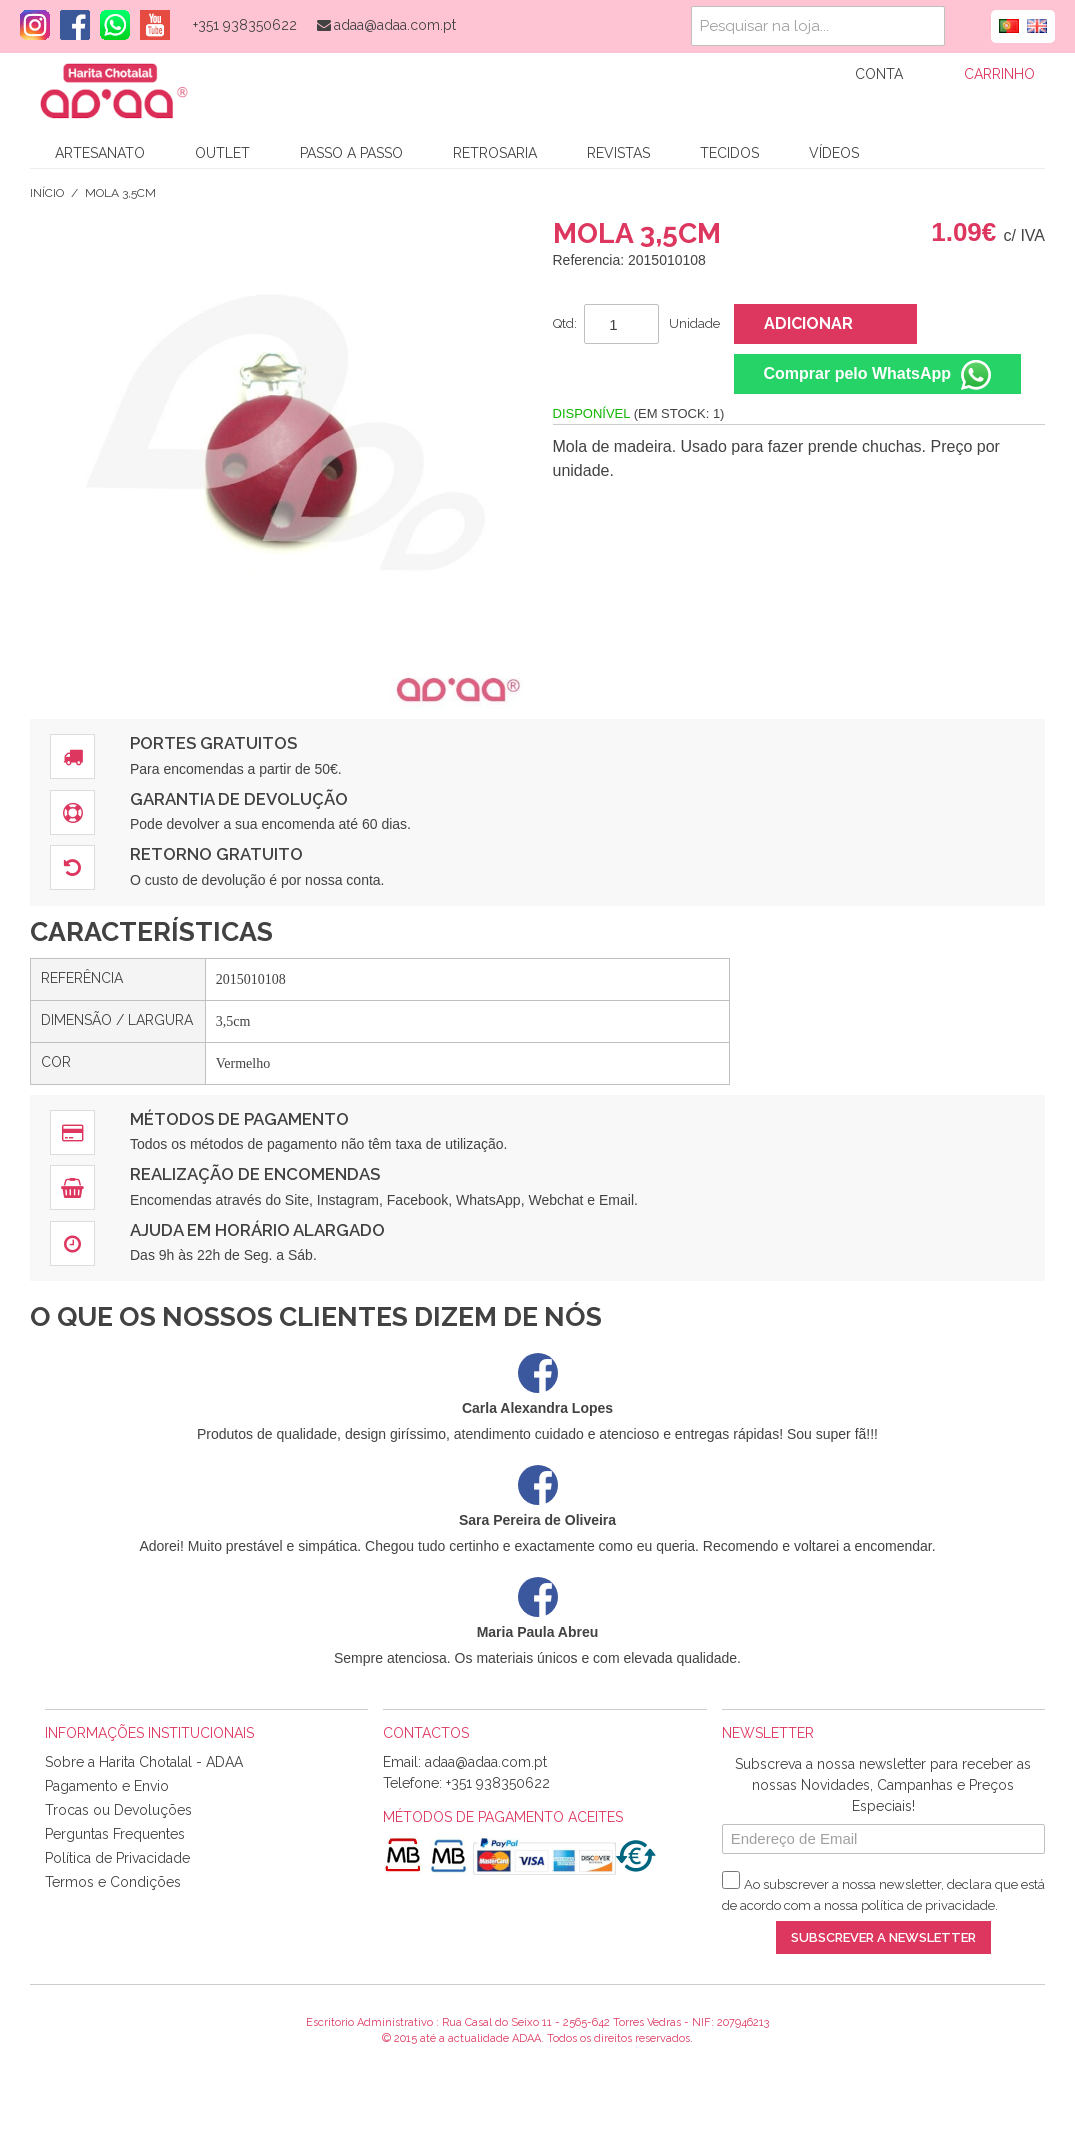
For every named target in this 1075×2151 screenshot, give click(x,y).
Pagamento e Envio (107, 1786)
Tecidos (729, 153)
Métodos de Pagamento (239, 1119)
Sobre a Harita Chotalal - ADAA (144, 1762)
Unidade (694, 323)
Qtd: (565, 323)
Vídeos (834, 153)
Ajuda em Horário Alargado (257, 1230)
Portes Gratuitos (213, 743)
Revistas (618, 153)
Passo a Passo (351, 153)
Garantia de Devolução (239, 799)
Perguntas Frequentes (115, 1834)
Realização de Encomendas (255, 1174)
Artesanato (100, 153)
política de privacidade (928, 1905)
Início (47, 193)
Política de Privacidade (117, 1858)
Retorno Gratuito (216, 854)
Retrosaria (495, 153)
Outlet (222, 153)
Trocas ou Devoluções (118, 1810)
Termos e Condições (113, 1882)
